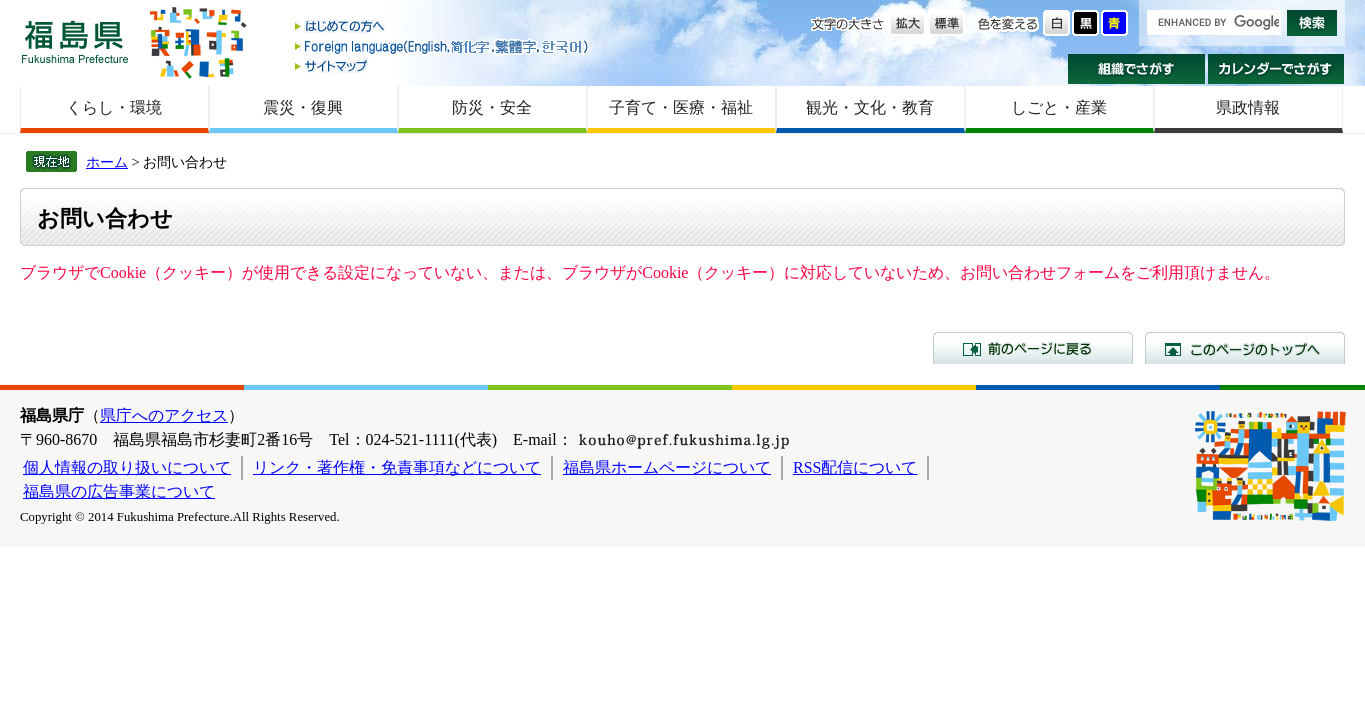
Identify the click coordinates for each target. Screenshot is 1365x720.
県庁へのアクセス (164, 415)
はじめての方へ (443, 27)
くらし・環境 (114, 107)
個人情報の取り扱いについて (127, 467)
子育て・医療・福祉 (681, 107)
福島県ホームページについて (667, 467)
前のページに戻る (1033, 348)
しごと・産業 (1059, 107)
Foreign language (443, 46)
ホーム (107, 162)
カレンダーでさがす (1276, 69)
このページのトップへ (1245, 348)
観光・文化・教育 (870, 107)
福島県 (75, 41)
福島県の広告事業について (119, 491)
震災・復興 (303, 107)
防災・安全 (492, 107)
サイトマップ (443, 65)
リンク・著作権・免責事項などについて (397, 467)
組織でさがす (1136, 69)
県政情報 (1248, 107)
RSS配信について (855, 467)
